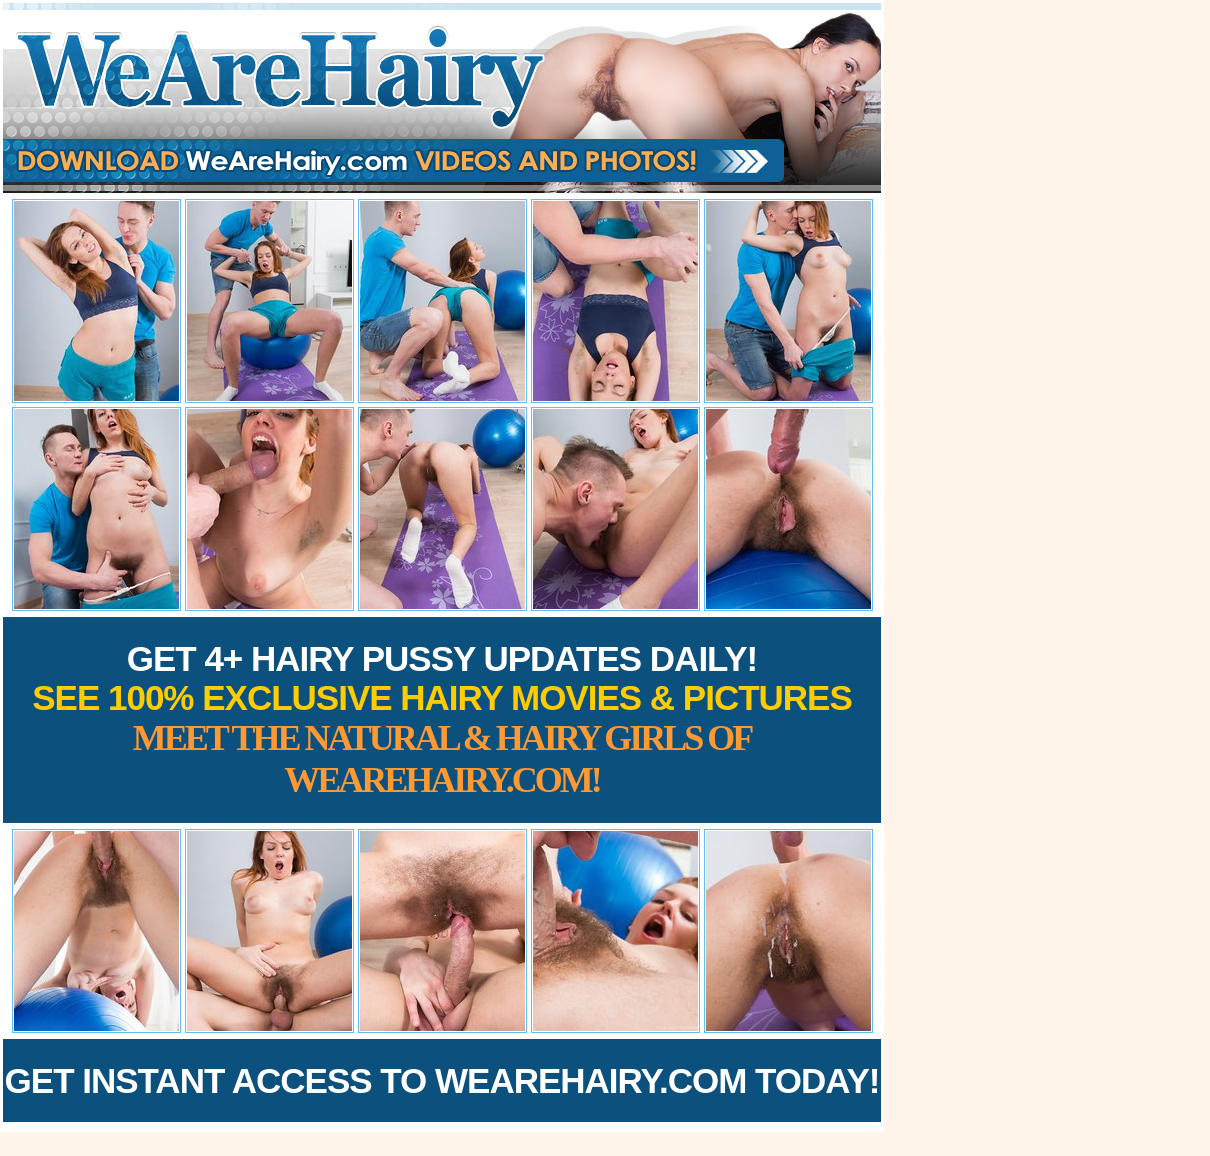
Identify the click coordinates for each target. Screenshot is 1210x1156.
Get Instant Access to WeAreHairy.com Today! (442, 1080)
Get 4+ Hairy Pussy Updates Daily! (442, 719)
